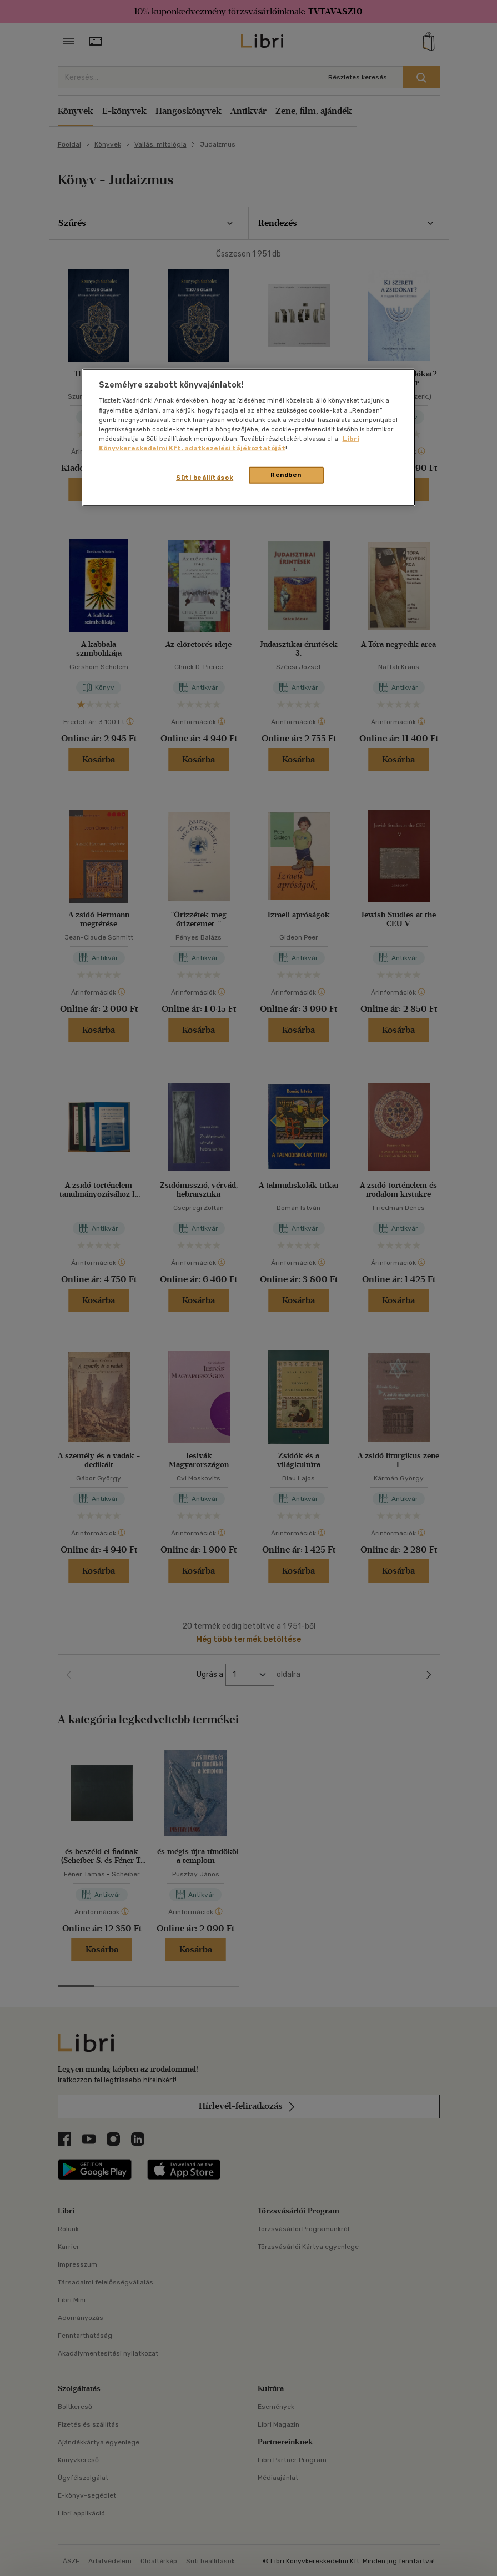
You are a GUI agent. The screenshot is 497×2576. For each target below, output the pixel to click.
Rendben (286, 475)
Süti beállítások (204, 477)
